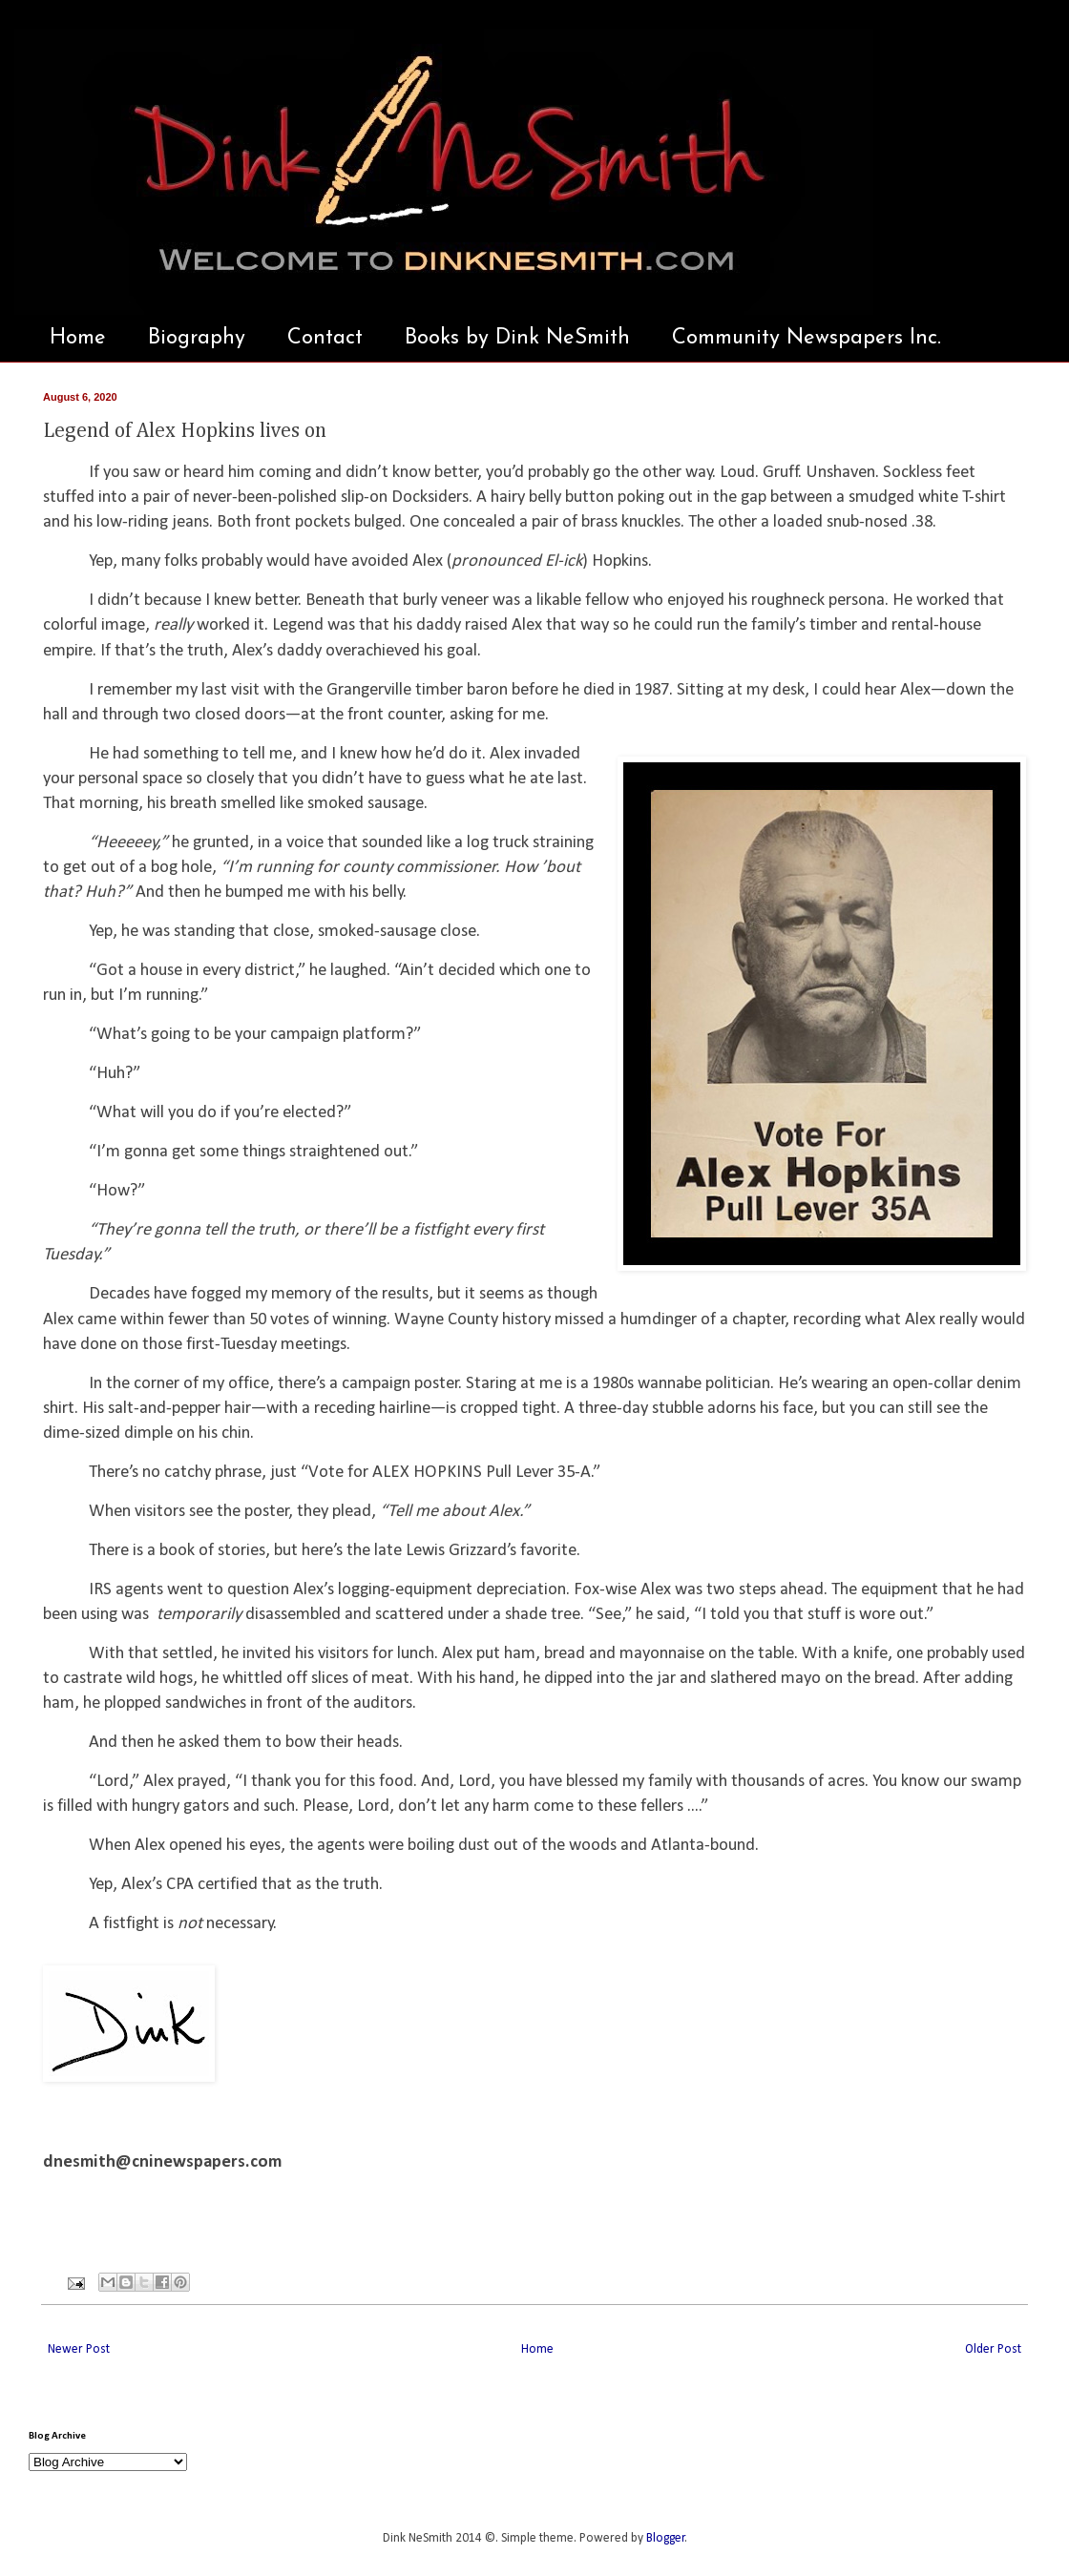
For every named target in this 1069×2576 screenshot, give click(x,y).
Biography (196, 338)
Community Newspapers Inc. (806, 338)
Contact (325, 338)
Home (78, 338)
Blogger (665, 2538)
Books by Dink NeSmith (517, 338)
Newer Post (79, 2349)
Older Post (993, 2349)
